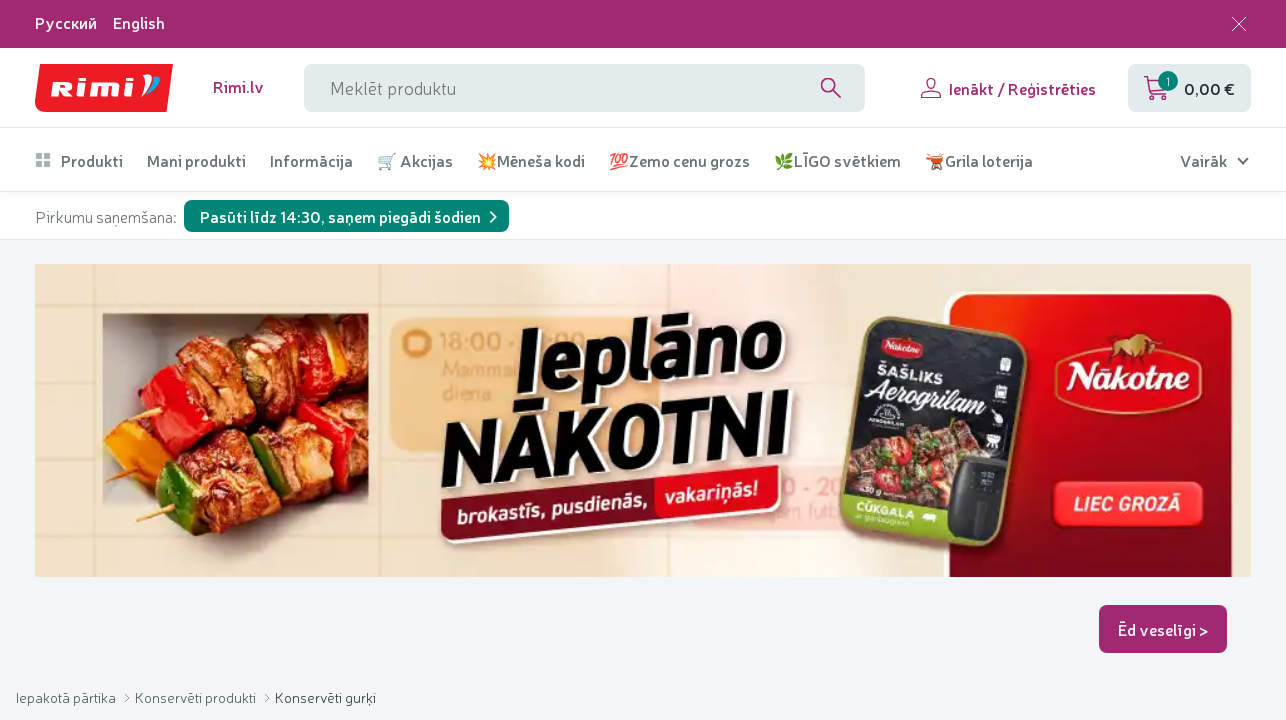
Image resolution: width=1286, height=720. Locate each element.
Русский (66, 22)
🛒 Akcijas (415, 160)
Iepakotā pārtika (67, 697)
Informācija (311, 160)
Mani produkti (196, 160)
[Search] (831, 88)
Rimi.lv (238, 86)
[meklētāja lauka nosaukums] (584, 88)
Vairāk (1203, 160)
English (139, 22)
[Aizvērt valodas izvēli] (1239, 24)
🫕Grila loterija (979, 160)
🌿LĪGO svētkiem (837, 160)
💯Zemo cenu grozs (679, 160)
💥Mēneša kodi (531, 160)
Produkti (79, 160)
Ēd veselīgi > (1163, 629)
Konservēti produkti (197, 697)
